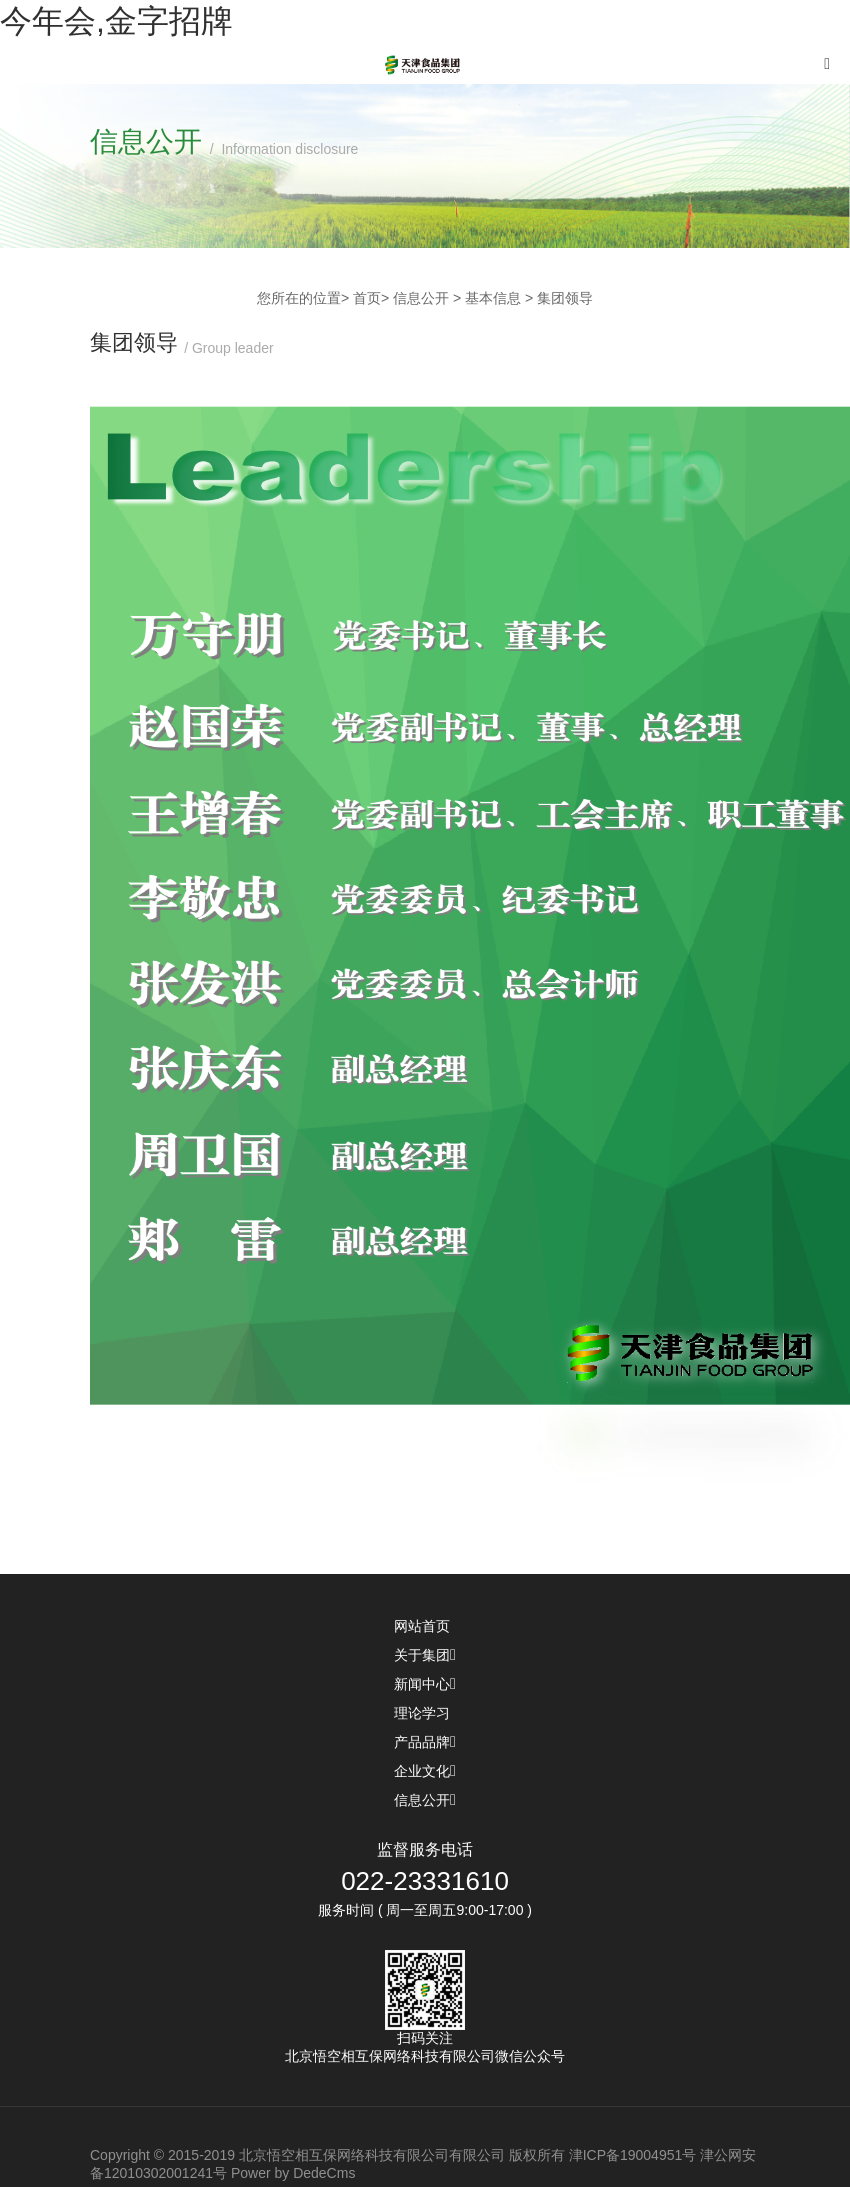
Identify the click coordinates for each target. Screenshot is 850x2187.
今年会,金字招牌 (116, 21)
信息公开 (425, 1800)
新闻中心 (425, 1684)
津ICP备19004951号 (633, 2155)
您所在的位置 (299, 298)
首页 (367, 298)
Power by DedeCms (293, 2173)
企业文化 (425, 1771)
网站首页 (425, 1626)
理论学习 (425, 1713)
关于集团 (425, 1655)
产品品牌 (425, 1742)
